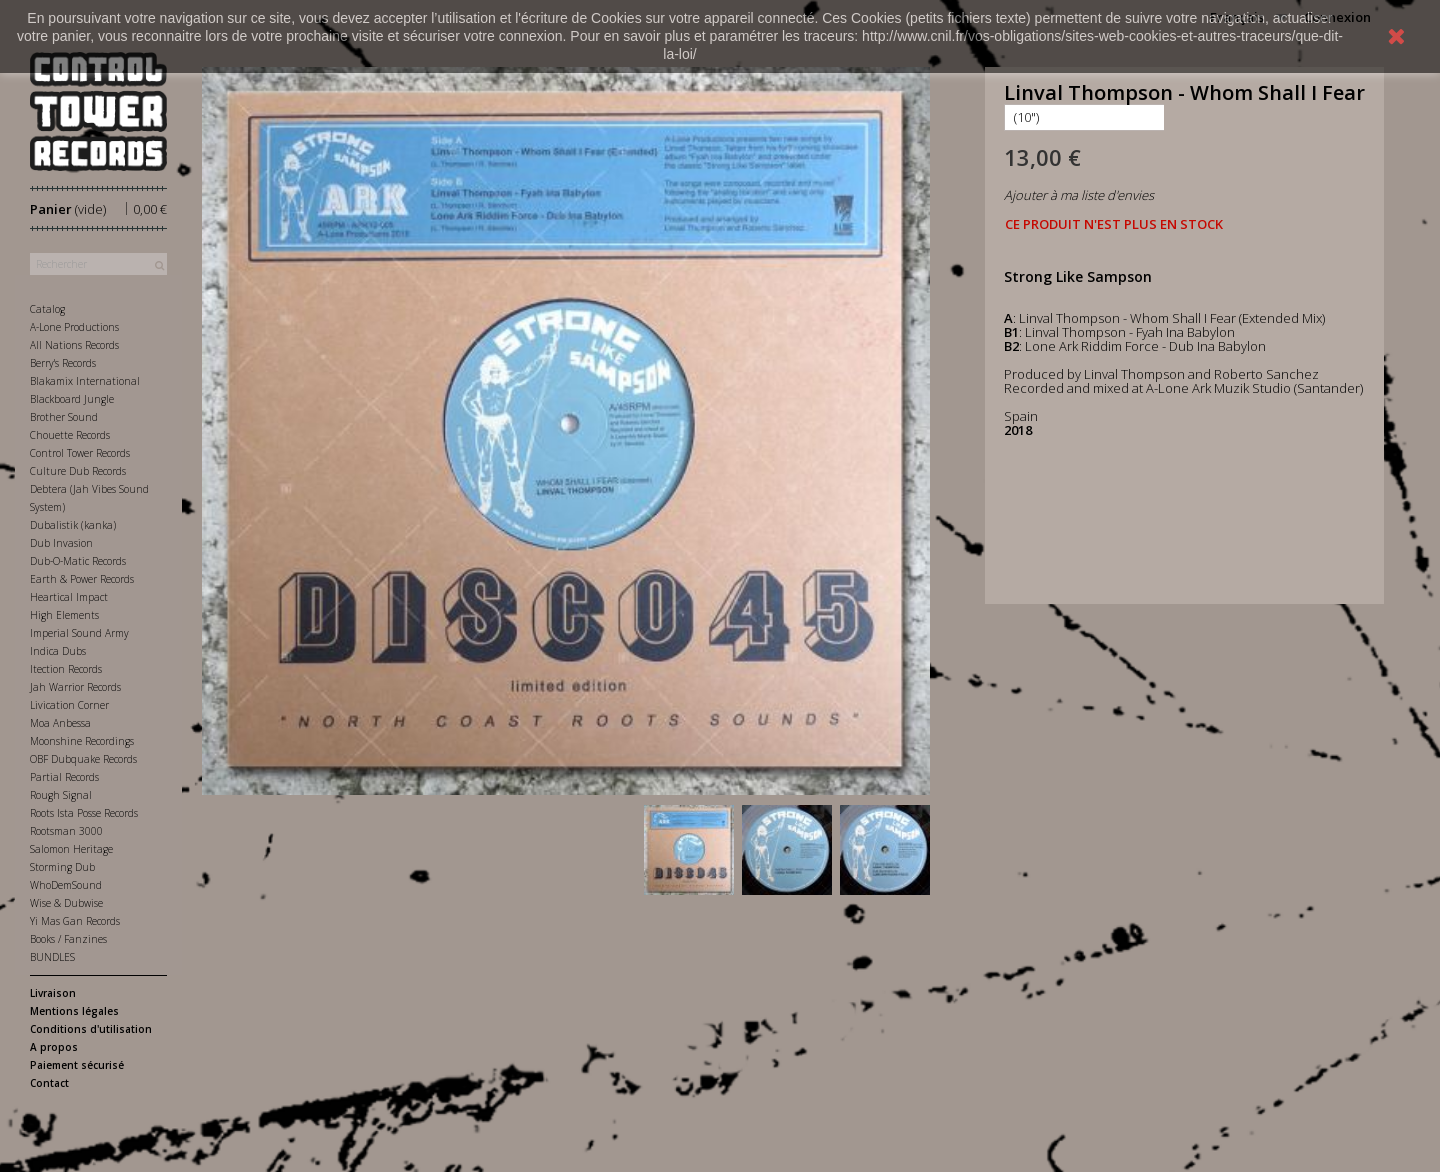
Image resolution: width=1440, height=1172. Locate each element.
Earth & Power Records (82, 579)
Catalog (47, 309)
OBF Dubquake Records (83, 759)
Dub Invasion (61, 543)
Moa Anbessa (60, 723)
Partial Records (64, 777)
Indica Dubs (58, 651)
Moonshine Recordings (82, 741)
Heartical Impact (69, 597)
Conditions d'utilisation (91, 1029)
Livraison (53, 993)
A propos (54, 1047)
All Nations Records (74, 345)
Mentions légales (74, 1011)
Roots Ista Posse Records (84, 813)
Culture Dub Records (78, 471)
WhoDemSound (66, 885)
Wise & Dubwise (66, 903)
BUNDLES (52, 957)
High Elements (64, 615)
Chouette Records (70, 435)
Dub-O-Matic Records (78, 561)
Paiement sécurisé (77, 1065)
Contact (49, 1083)
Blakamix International (85, 381)
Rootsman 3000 (66, 831)
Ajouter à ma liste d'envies (1079, 195)
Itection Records (66, 669)
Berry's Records (63, 363)
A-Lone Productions (74, 327)
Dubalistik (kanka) (73, 525)
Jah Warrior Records (75, 687)
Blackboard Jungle (72, 399)
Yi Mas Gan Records (75, 921)
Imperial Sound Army (79, 633)
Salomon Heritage (71, 849)
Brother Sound (64, 417)
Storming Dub (62, 867)
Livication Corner (69, 705)
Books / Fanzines (68, 939)
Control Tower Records (80, 453)
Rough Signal (61, 795)
